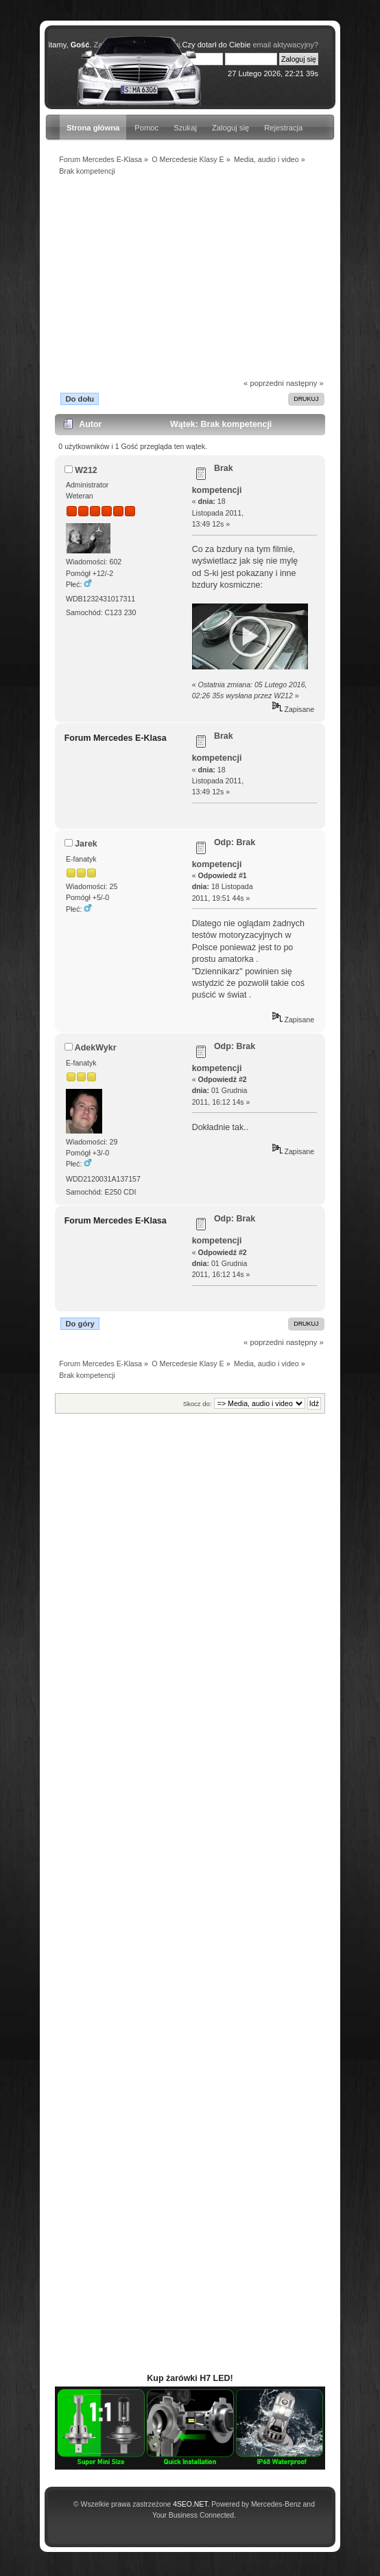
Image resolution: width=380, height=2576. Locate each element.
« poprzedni (264, 383)
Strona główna (93, 128)
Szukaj (185, 128)
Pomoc (146, 128)
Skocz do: (197, 1403)
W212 (86, 470)
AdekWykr (96, 1048)
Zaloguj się (230, 128)
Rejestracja (283, 128)
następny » (305, 383)
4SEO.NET (190, 2504)
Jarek (86, 844)
